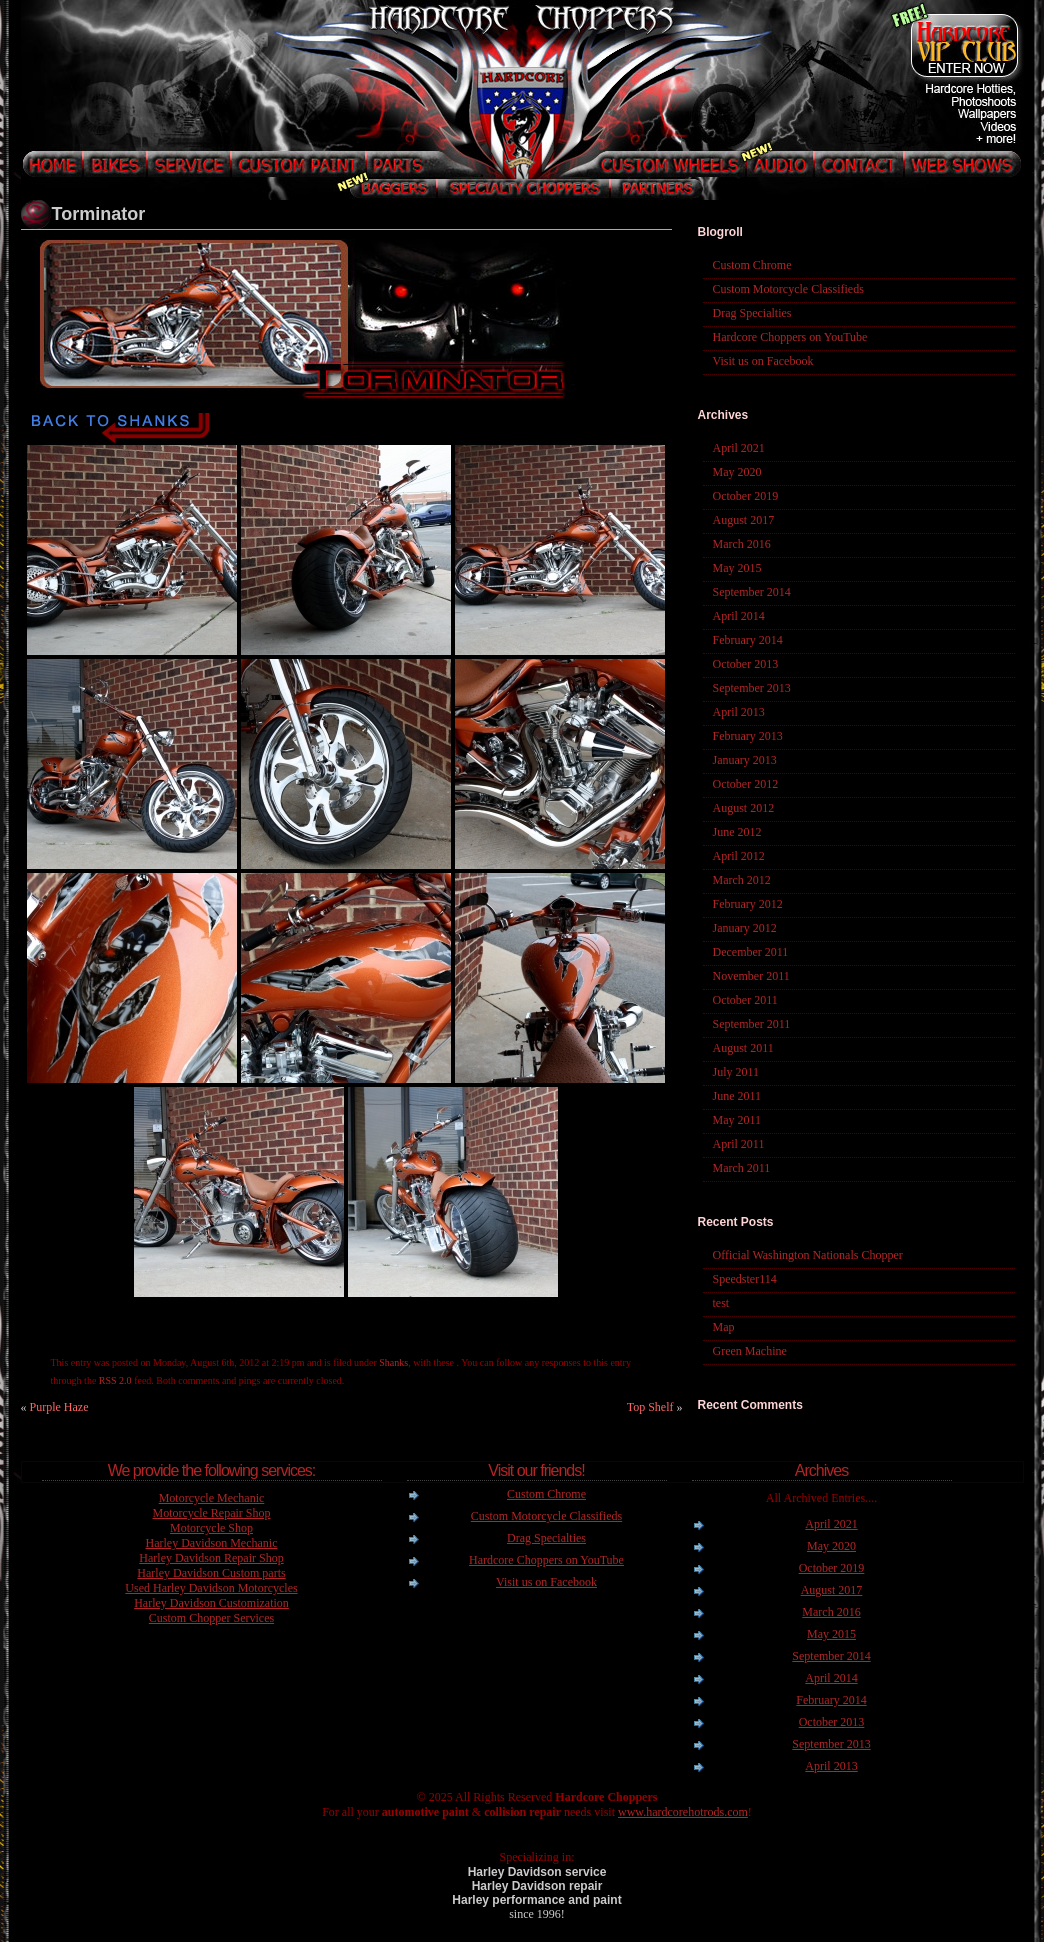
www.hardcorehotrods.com (683, 1812)
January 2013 (745, 760)
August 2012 (744, 808)
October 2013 (746, 664)
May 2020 (737, 472)
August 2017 (744, 520)
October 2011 (745, 1000)
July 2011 (736, 1072)
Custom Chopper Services (211, 1618)
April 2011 (739, 1144)
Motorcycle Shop (211, 1528)
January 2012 (745, 928)
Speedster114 (745, 1279)
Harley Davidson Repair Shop (211, 1558)
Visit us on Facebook (763, 361)
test (721, 1303)
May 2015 (737, 568)
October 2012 (746, 784)
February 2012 (748, 904)
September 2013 (752, 688)
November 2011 (751, 976)
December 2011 (751, 952)
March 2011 (742, 1168)
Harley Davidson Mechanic (212, 1543)
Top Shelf (650, 1407)
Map (724, 1327)
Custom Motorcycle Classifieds (788, 289)
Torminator (99, 214)
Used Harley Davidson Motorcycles (211, 1588)
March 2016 (742, 544)
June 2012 (737, 832)
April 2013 (739, 712)
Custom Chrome (752, 265)
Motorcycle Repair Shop (212, 1513)
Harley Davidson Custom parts (211, 1573)
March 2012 (742, 880)
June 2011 (737, 1096)
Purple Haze (59, 1407)
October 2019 (746, 496)
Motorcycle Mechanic (212, 1498)
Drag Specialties (752, 313)
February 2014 (748, 640)
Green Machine (750, 1351)
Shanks (393, 1362)
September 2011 (752, 1024)
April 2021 (739, 448)
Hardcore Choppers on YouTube (790, 337)
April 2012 (739, 856)
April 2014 (739, 616)
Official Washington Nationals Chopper (808, 1255)
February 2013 (748, 736)
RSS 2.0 (115, 1380)
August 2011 (743, 1048)
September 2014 (752, 592)
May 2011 (737, 1120)
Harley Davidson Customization (211, 1603)
